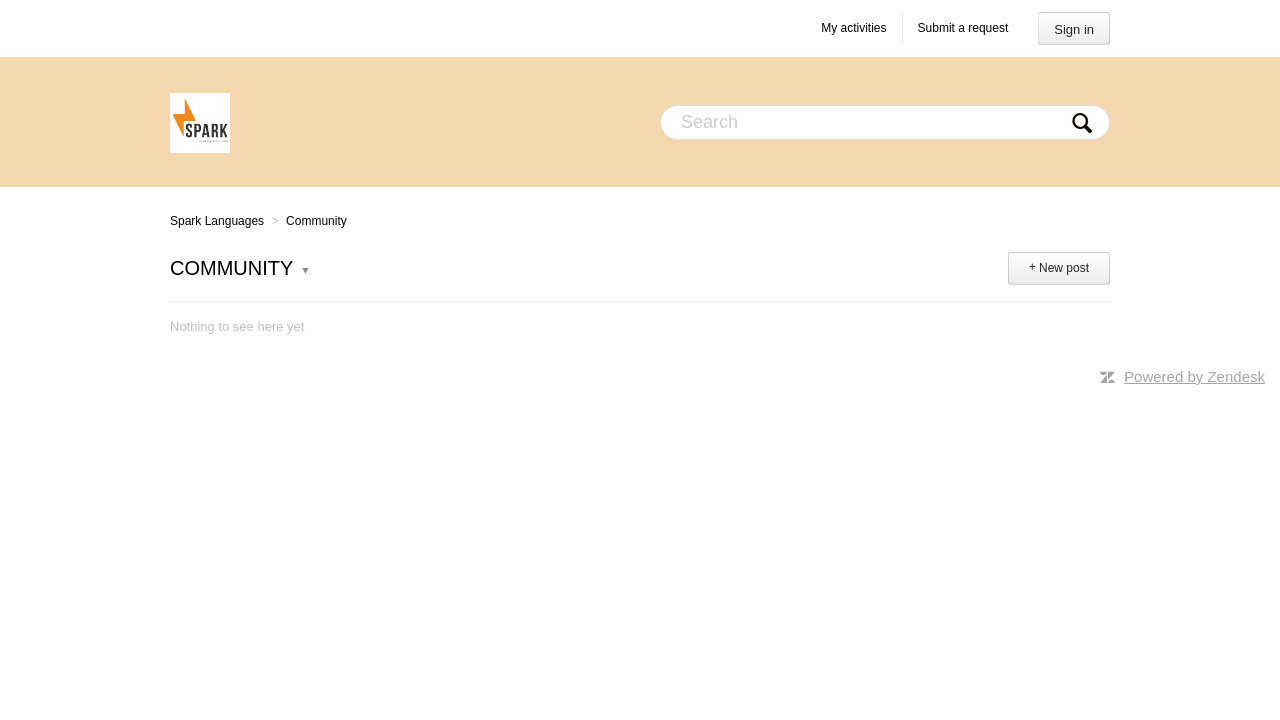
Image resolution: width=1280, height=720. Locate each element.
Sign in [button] (1074, 29)
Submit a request (963, 28)
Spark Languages (217, 221)
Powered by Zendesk (1194, 376)
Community (316, 221)
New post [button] (1064, 268)
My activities (853, 28)
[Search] (885, 122)
